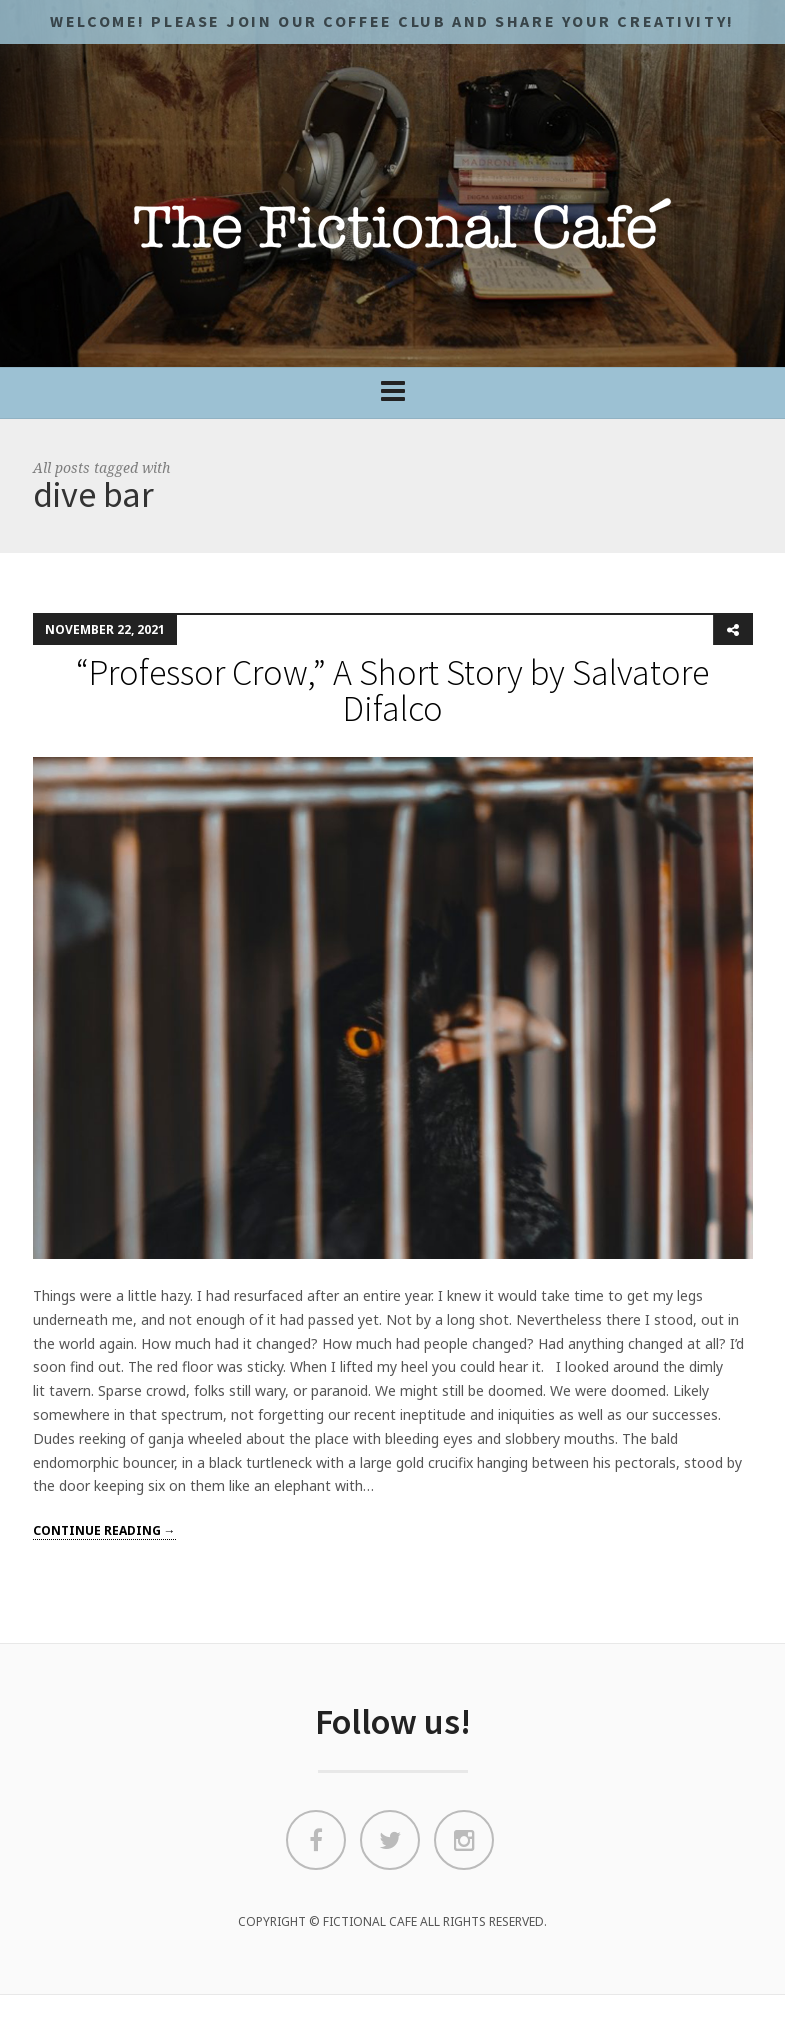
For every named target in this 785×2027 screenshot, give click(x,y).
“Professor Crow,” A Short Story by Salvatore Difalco (392, 690)
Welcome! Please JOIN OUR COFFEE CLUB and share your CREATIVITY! (392, 21)
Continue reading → (104, 1530)
